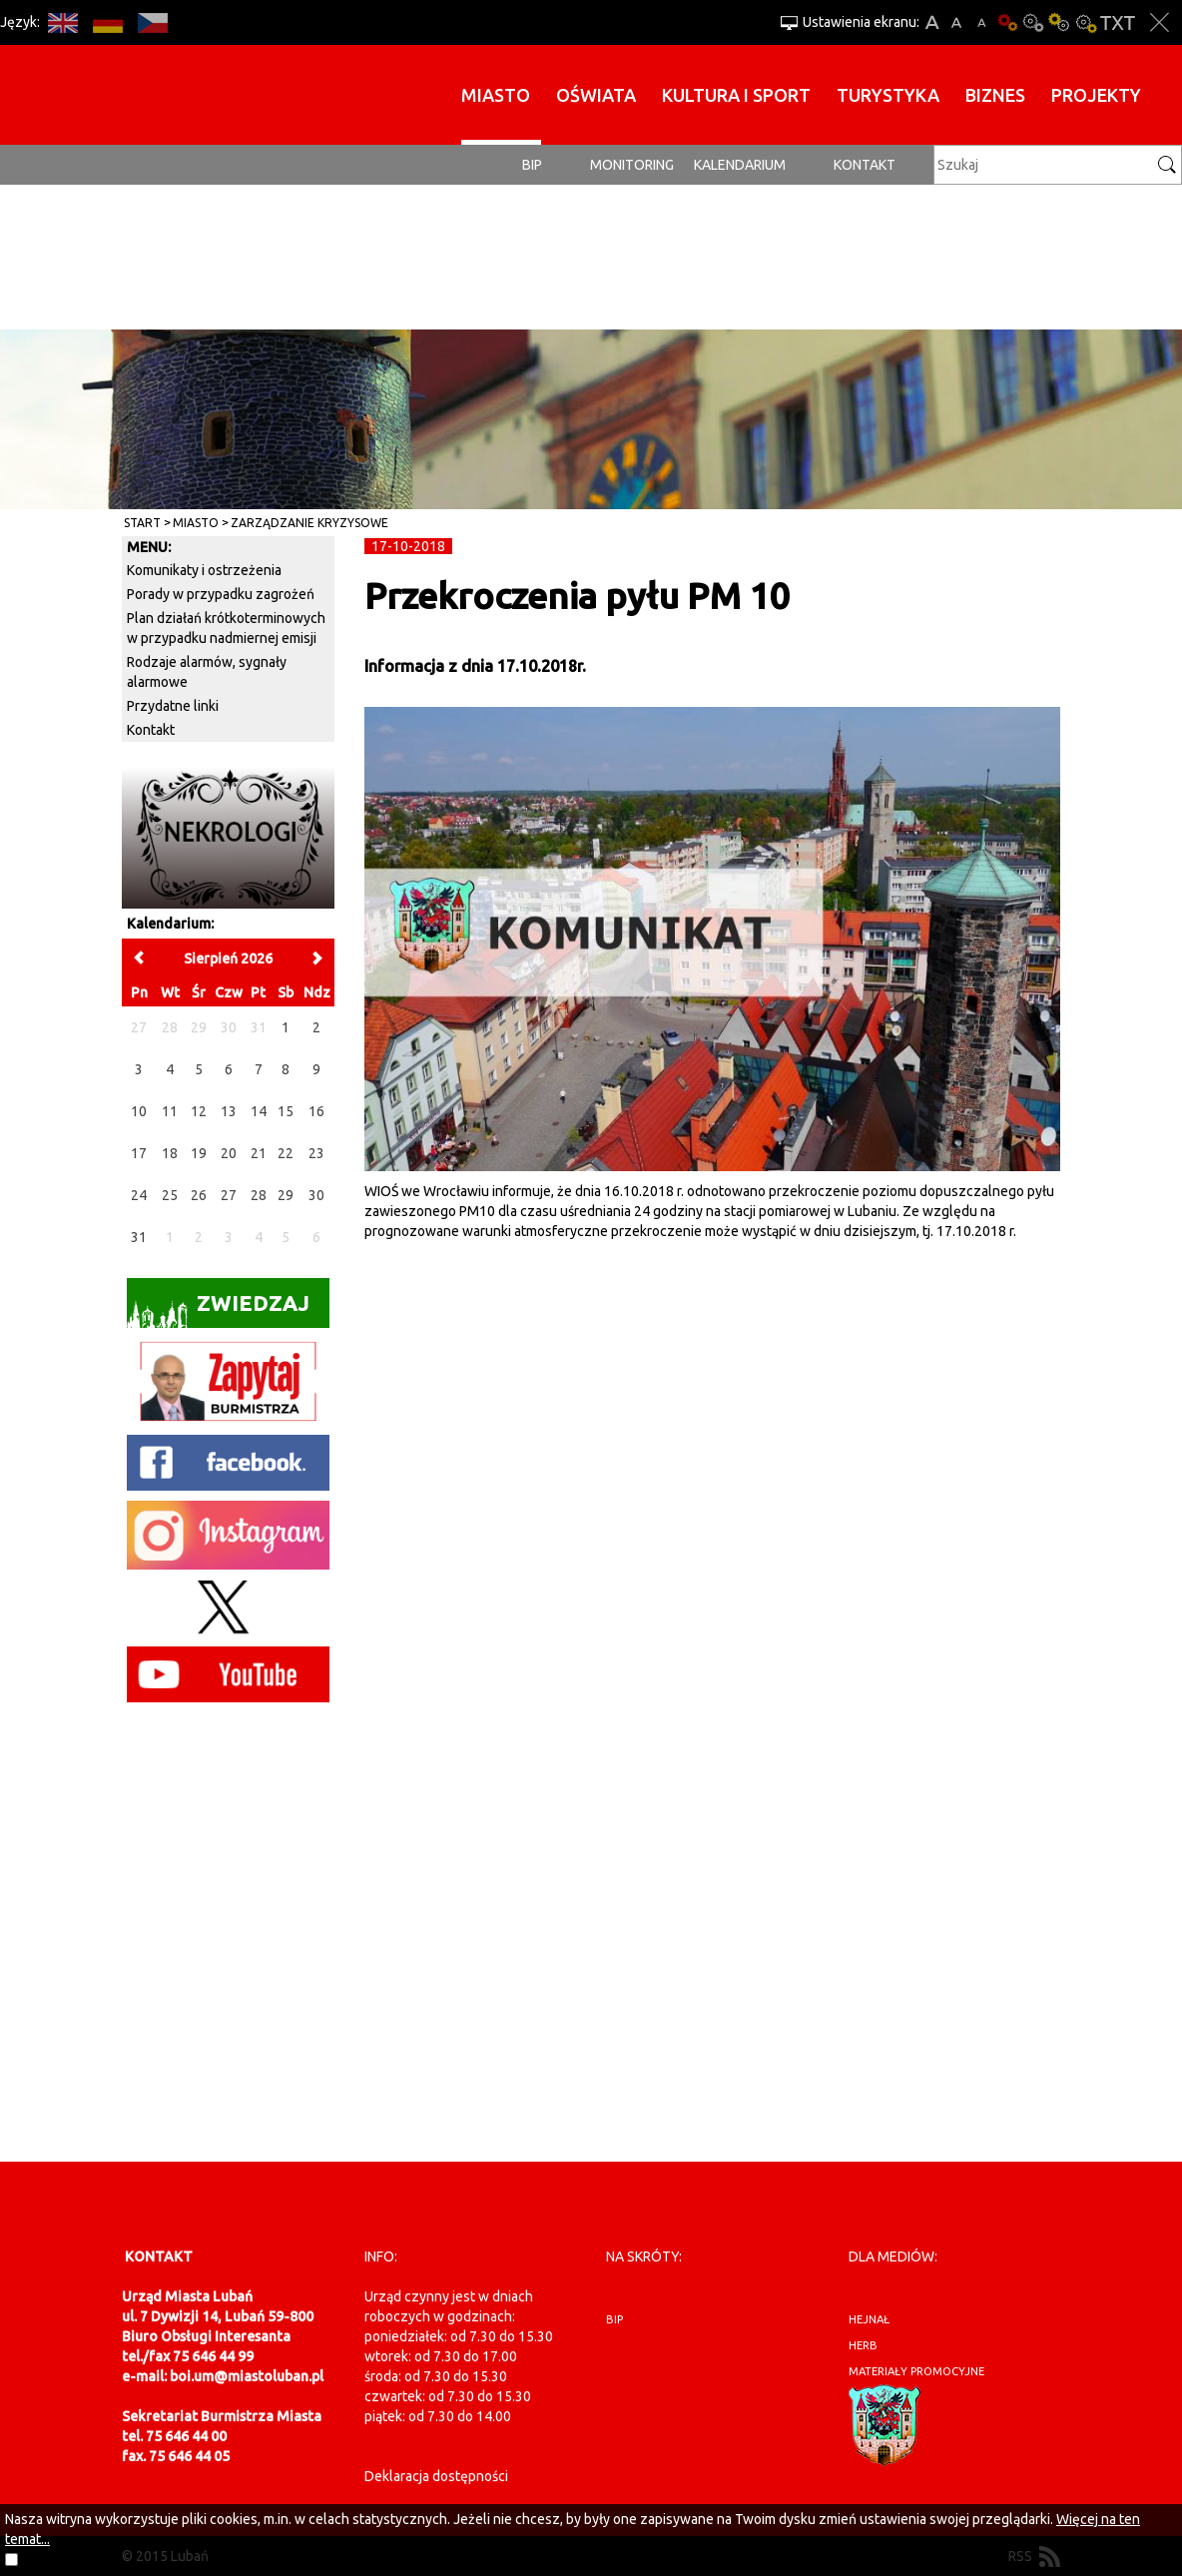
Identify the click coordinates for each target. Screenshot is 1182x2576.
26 (199, 1195)
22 (286, 1153)
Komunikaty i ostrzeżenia (204, 570)
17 (139, 1153)
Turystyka (888, 95)
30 (316, 1195)
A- (981, 22)
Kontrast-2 (1085, 22)
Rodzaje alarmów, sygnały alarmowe (207, 672)
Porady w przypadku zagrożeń (220, 594)
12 (199, 1111)
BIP (532, 165)
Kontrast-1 (1059, 22)
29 (286, 1195)
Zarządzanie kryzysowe (309, 522)
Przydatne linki (173, 706)
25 (170, 1195)
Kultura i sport (736, 95)
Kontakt (864, 165)
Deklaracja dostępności (436, 2476)
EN (62, 22)
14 (259, 1111)
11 (170, 1111)
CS (152, 22)
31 (139, 1237)
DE (107, 22)
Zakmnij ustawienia (1159, 22)
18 (170, 1153)
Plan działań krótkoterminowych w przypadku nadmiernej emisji (226, 628)
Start (142, 522)
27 (229, 1195)
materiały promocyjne (916, 2371)
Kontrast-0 (1033, 22)
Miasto (495, 95)
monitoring (632, 165)
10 (139, 1111)
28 (259, 1195)
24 (139, 1195)
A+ (931, 22)
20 (229, 1153)
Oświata (596, 95)
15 (286, 1111)
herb (863, 2345)
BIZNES (995, 95)
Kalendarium (740, 165)
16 (316, 1111)
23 (316, 1153)
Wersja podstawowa (1007, 22)
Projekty (1096, 95)
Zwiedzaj (218, 1309)
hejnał (869, 2319)
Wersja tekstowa (1117, 22)
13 (229, 1111)
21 (259, 1153)
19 (199, 1153)
